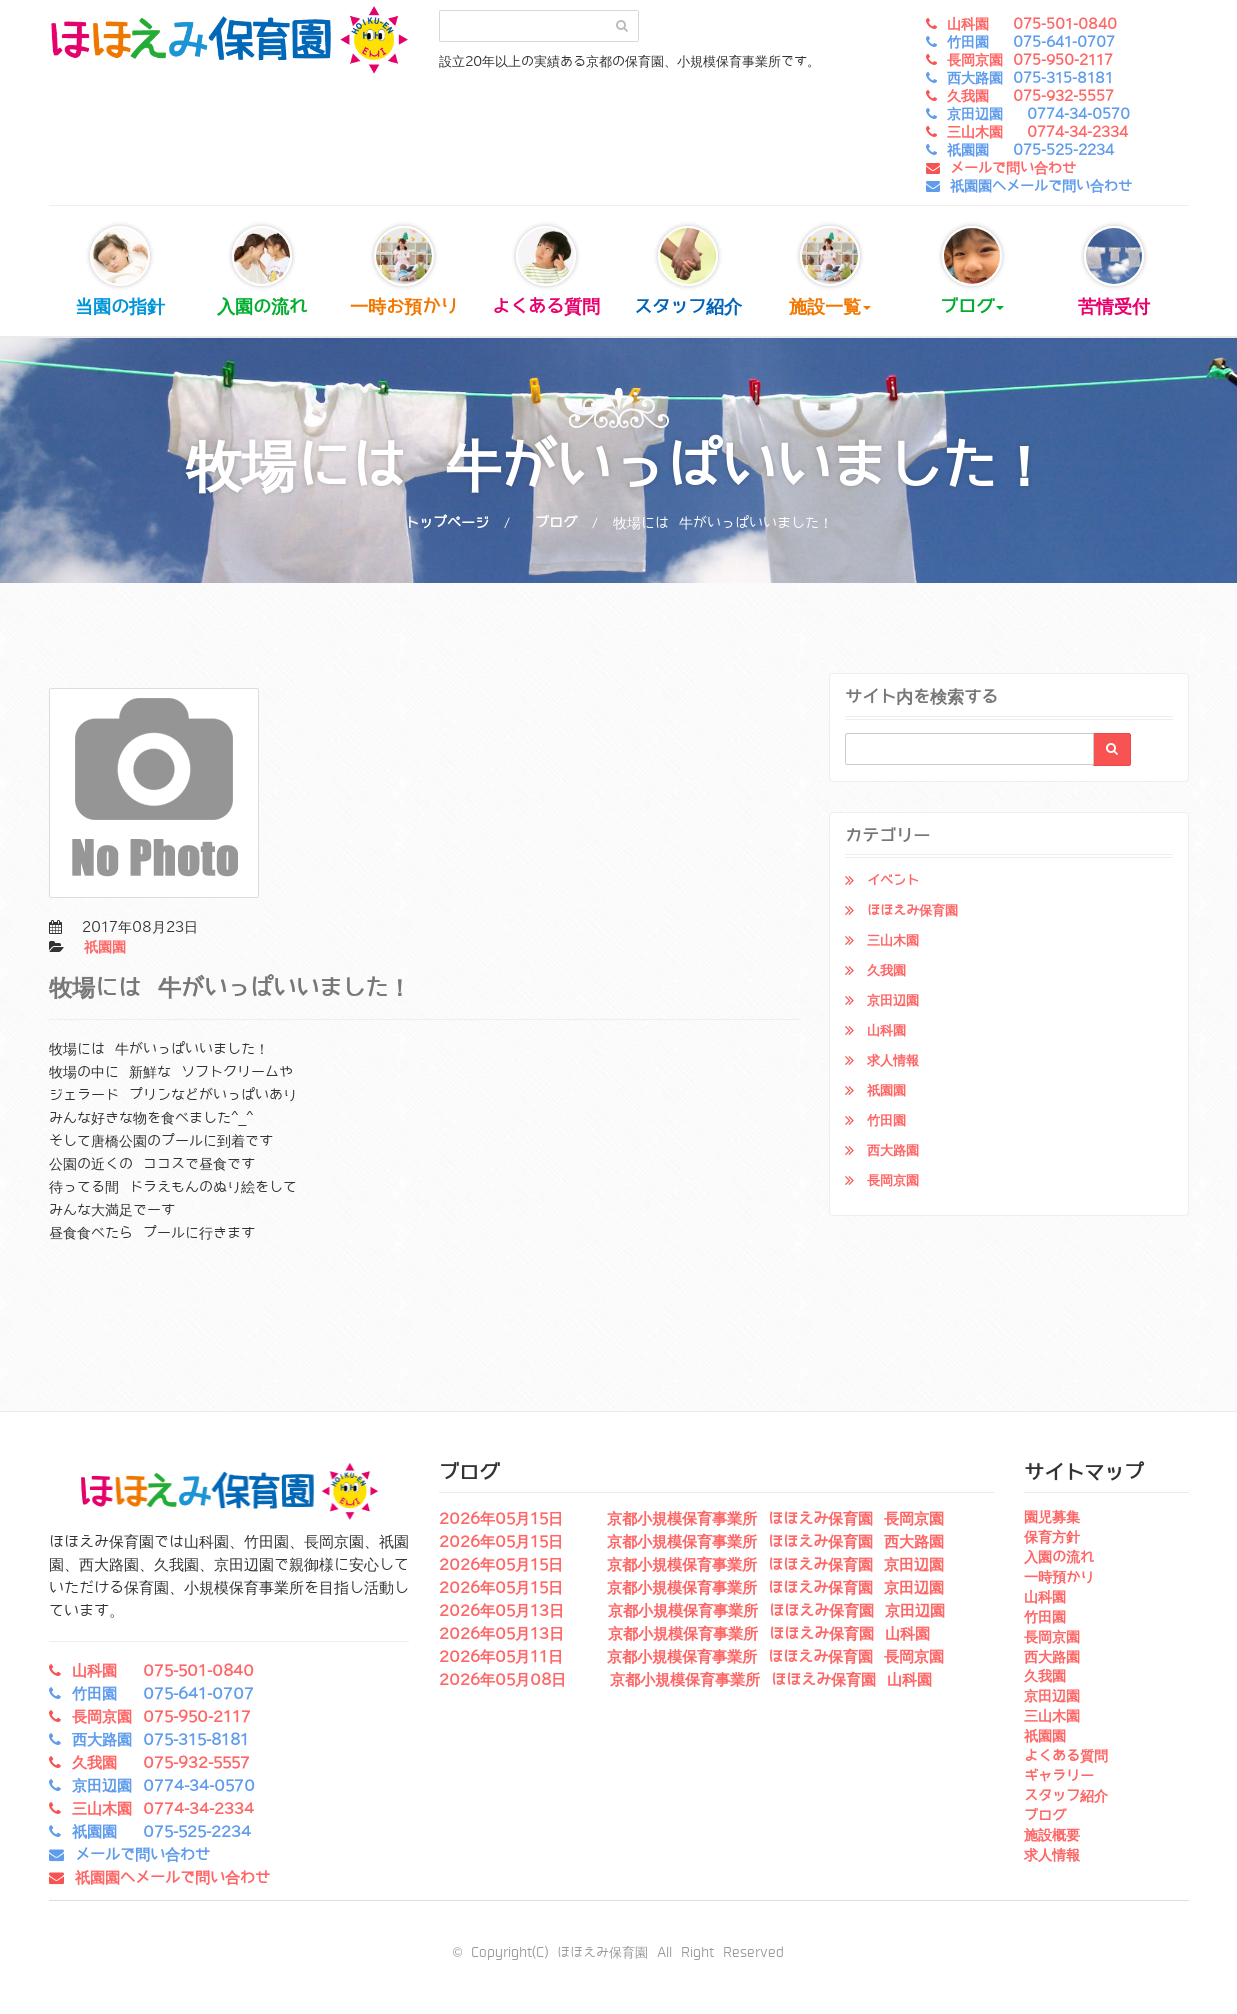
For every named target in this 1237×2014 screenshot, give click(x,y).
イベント (893, 880)
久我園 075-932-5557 (1030, 96)
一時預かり (1059, 1577)
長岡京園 (893, 1180)
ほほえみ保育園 (912, 910)
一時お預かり (404, 271)
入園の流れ (262, 271)
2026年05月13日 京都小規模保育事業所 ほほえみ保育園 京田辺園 (692, 1611)
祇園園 (105, 947)
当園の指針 (120, 271)
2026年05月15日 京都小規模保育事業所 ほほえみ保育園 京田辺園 (691, 1565)
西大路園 (893, 1150)
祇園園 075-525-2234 (1030, 150)
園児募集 (1052, 1517)
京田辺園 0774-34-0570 (1038, 114)
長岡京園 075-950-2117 (1030, 60)
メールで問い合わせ (1013, 168)
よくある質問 (546, 271)
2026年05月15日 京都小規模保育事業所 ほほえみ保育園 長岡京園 (691, 1519)
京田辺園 (893, 1000)
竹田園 (886, 1120)
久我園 (886, 970)
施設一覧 (830, 271)
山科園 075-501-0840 (1032, 24)
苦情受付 (1114, 271)
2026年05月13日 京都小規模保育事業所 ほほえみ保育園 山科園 (684, 1634)
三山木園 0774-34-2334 (1037, 132)
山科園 (886, 1030)
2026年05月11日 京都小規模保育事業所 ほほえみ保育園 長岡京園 (691, 1657)
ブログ (972, 271)
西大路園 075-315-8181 (1030, 78)
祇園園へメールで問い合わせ (1041, 186)
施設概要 (1052, 1835)
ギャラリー (1059, 1776)
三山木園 (893, 940)
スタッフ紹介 (688, 271)
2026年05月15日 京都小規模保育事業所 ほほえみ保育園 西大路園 (691, 1542)
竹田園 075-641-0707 (1031, 42)
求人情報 (893, 1060)
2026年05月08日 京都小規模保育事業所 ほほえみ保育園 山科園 (685, 1680)
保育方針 (1052, 1537)
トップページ (447, 523)
